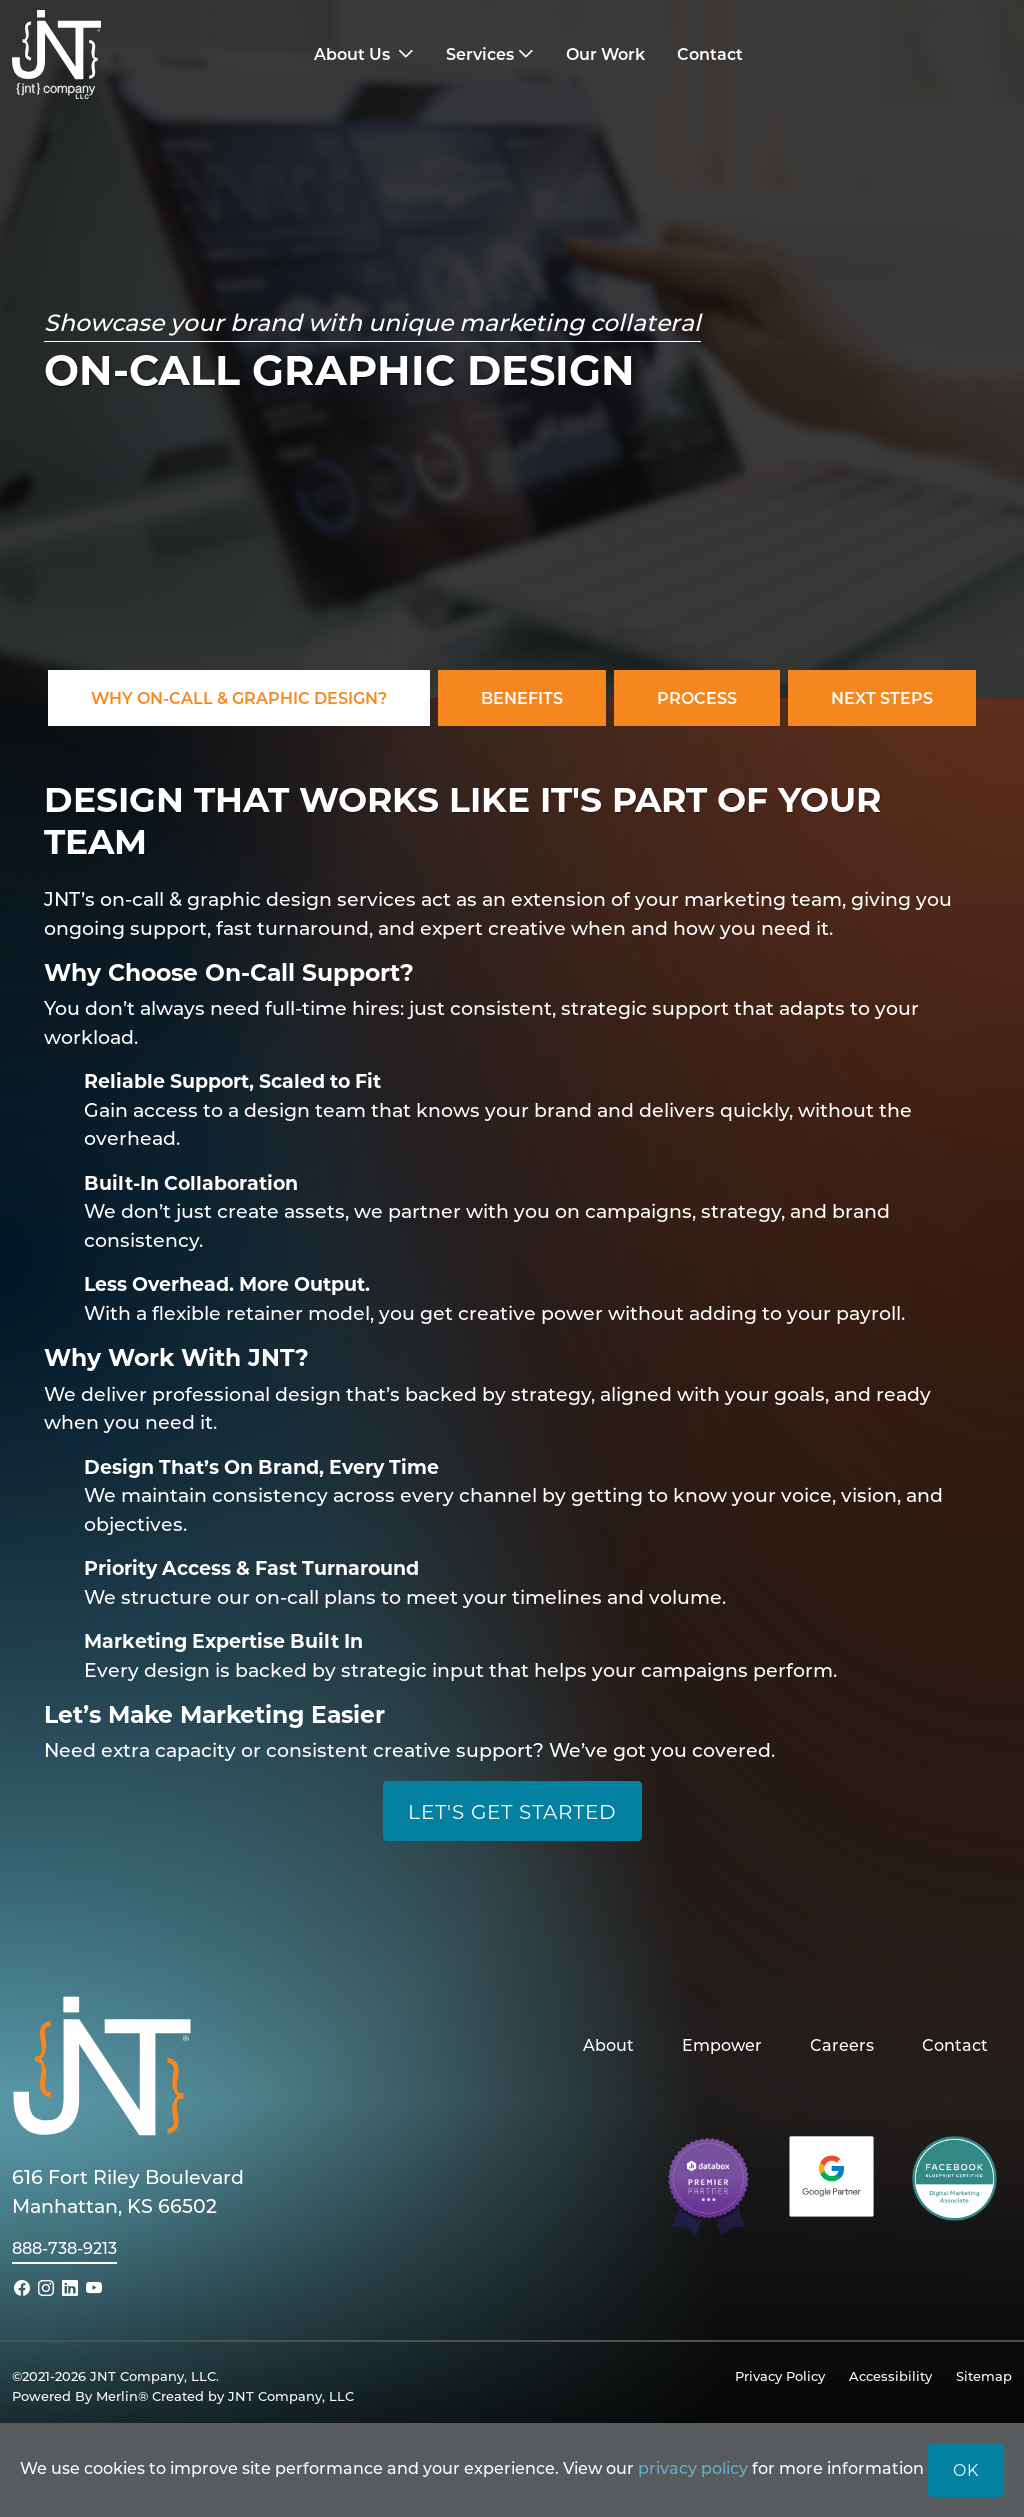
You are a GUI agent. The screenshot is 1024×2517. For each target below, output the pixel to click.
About (608, 2044)
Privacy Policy (780, 2375)
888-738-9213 (64, 2247)
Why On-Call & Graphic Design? (239, 697)
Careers (842, 2044)
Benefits (522, 697)
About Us (354, 53)
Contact (955, 2044)
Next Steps (882, 697)
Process (697, 697)
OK (966, 2469)
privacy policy (693, 2467)
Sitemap (984, 2375)
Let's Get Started (512, 1811)
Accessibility (890, 2375)
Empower (722, 2044)
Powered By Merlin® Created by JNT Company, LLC (183, 2395)
